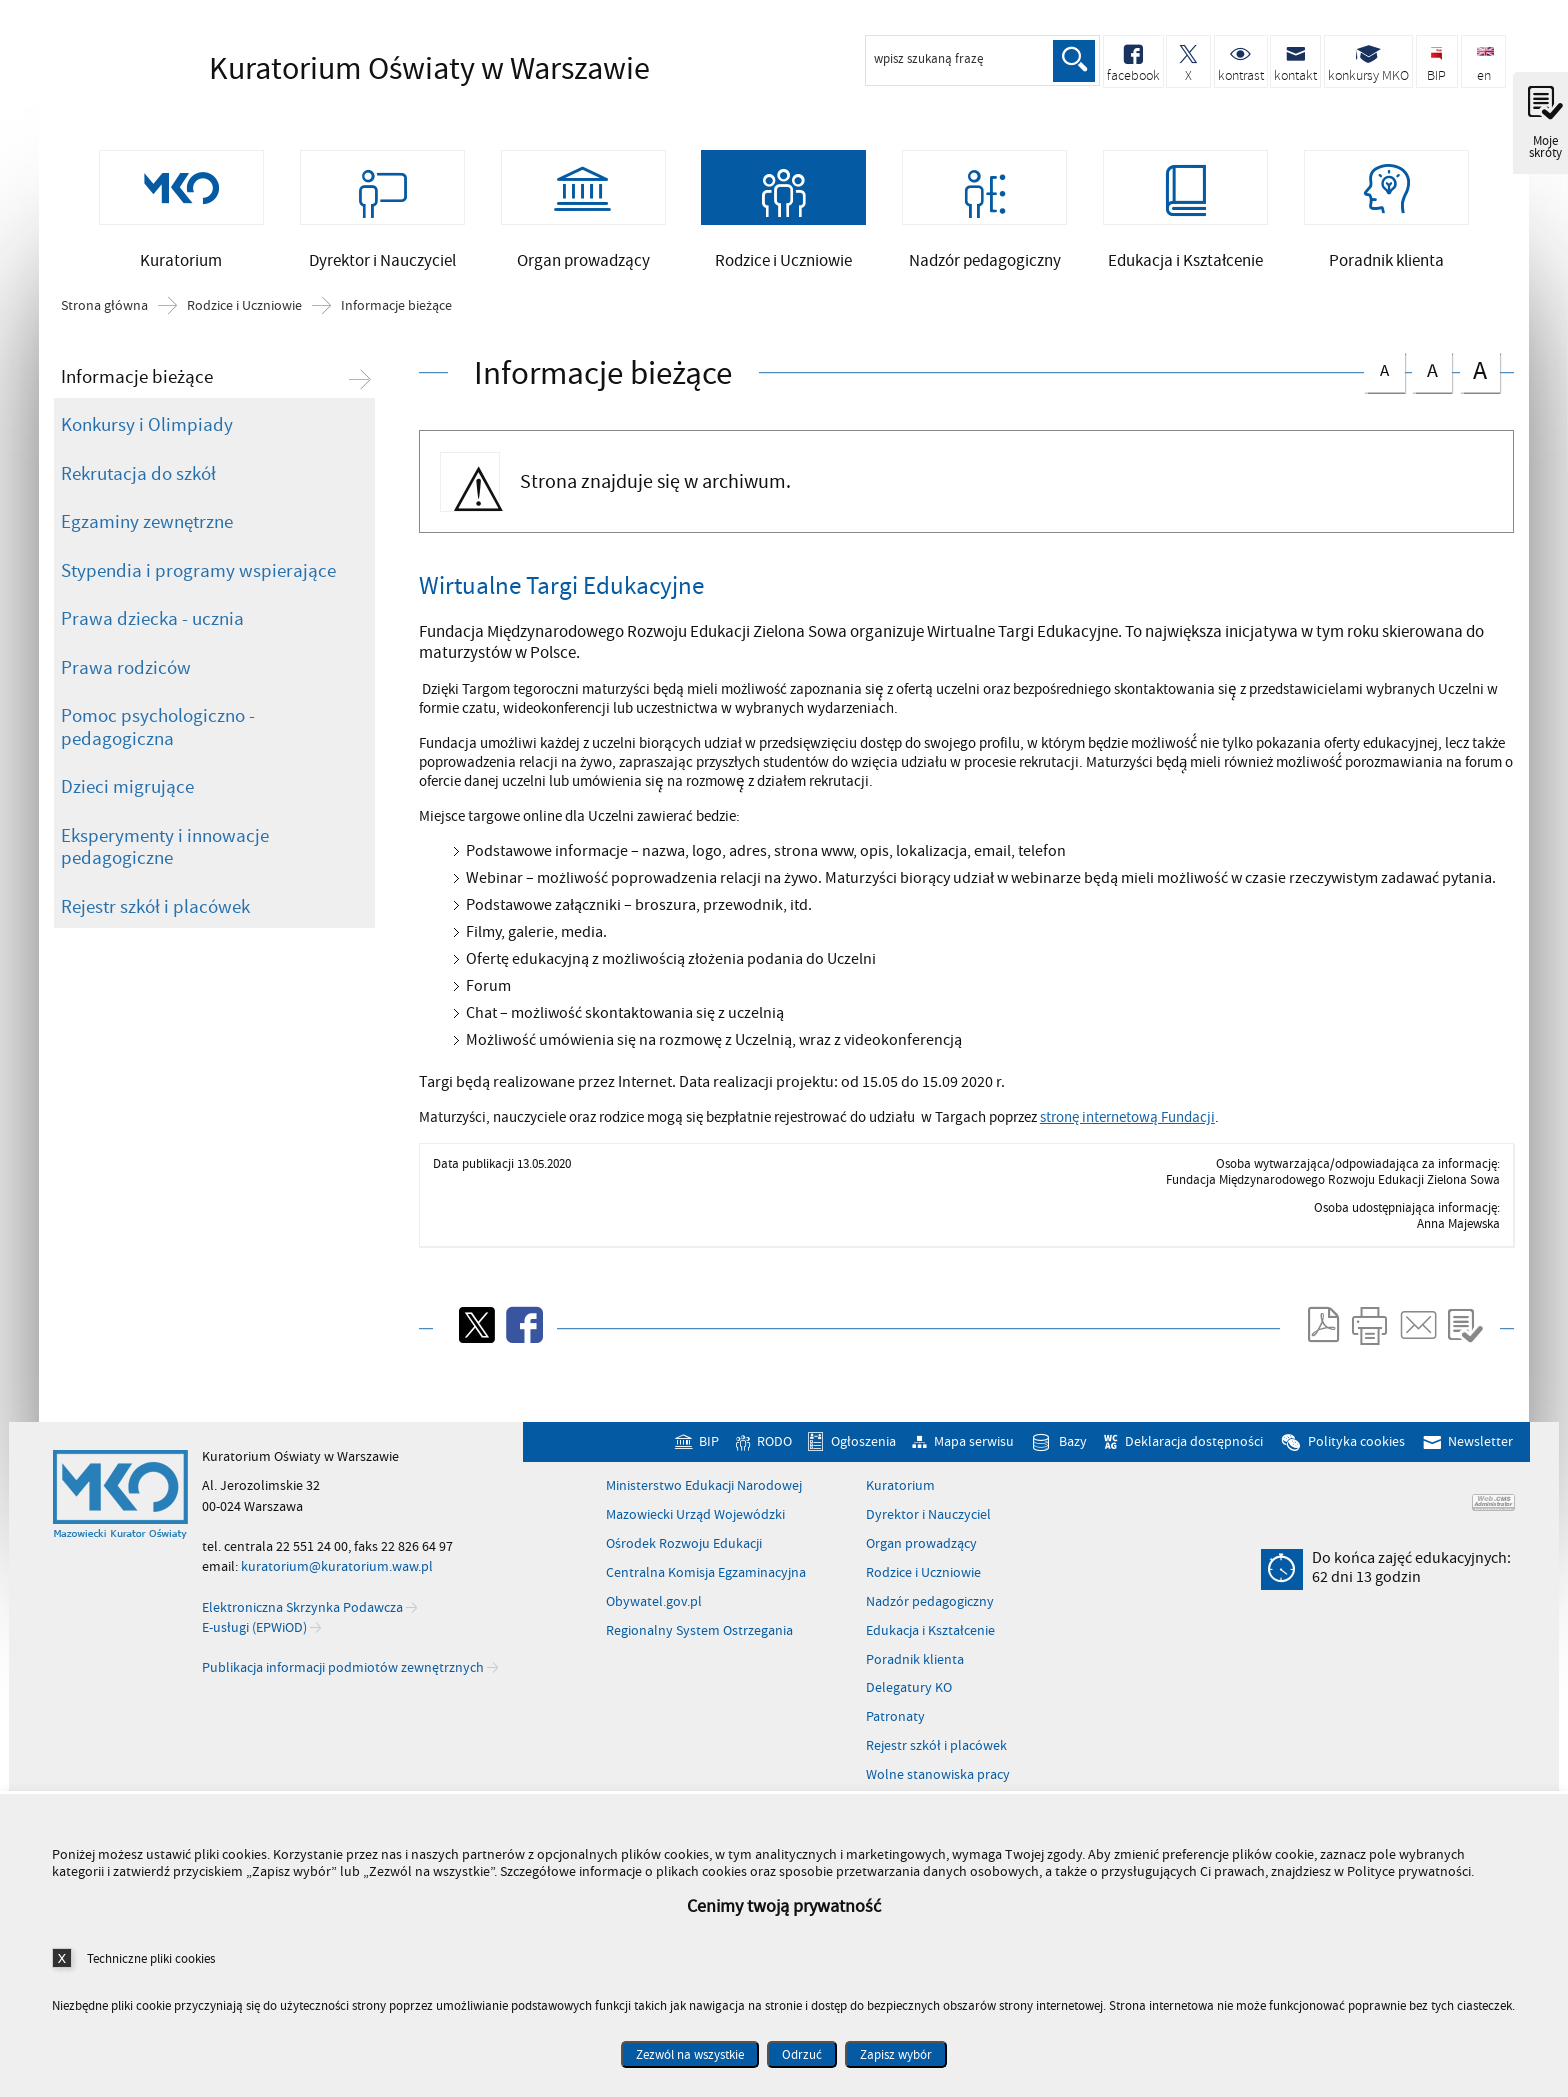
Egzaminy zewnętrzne (147, 547)
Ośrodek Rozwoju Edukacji (684, 1569)
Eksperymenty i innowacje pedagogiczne (165, 872)
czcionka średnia (1432, 393)
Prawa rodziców (126, 693)
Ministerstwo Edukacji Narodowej (704, 1511)
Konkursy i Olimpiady (147, 450)
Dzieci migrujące (127, 812)
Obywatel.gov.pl (654, 1627)
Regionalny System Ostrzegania (699, 1656)
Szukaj (1072, 61)
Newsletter (1480, 1466)
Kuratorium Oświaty (369, 70)
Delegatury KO (909, 1713)
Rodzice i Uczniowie (244, 331)
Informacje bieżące (396, 331)
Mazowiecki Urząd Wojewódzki (695, 1540)
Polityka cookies (1356, 1466)
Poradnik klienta (915, 1685)
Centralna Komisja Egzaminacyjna (706, 1598)
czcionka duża (1480, 395)
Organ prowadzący (921, 1569)
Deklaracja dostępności (1194, 1466)
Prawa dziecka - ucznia (152, 644)
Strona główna (104, 331)
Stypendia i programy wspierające (198, 596)
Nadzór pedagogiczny (930, 1627)
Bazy (1073, 1466)
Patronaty (895, 1742)
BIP (709, 1466)
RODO (774, 1466)
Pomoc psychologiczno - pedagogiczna (158, 752)
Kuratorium (900, 1511)
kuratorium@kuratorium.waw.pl (337, 1591)
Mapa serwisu (974, 1466)
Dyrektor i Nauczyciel (928, 1540)
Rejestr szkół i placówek (155, 932)
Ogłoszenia (863, 1466)
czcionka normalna (1384, 392)
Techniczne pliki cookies (151, 1958)
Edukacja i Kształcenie (930, 1656)
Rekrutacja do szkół (138, 499)
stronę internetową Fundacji (1127, 1142)
